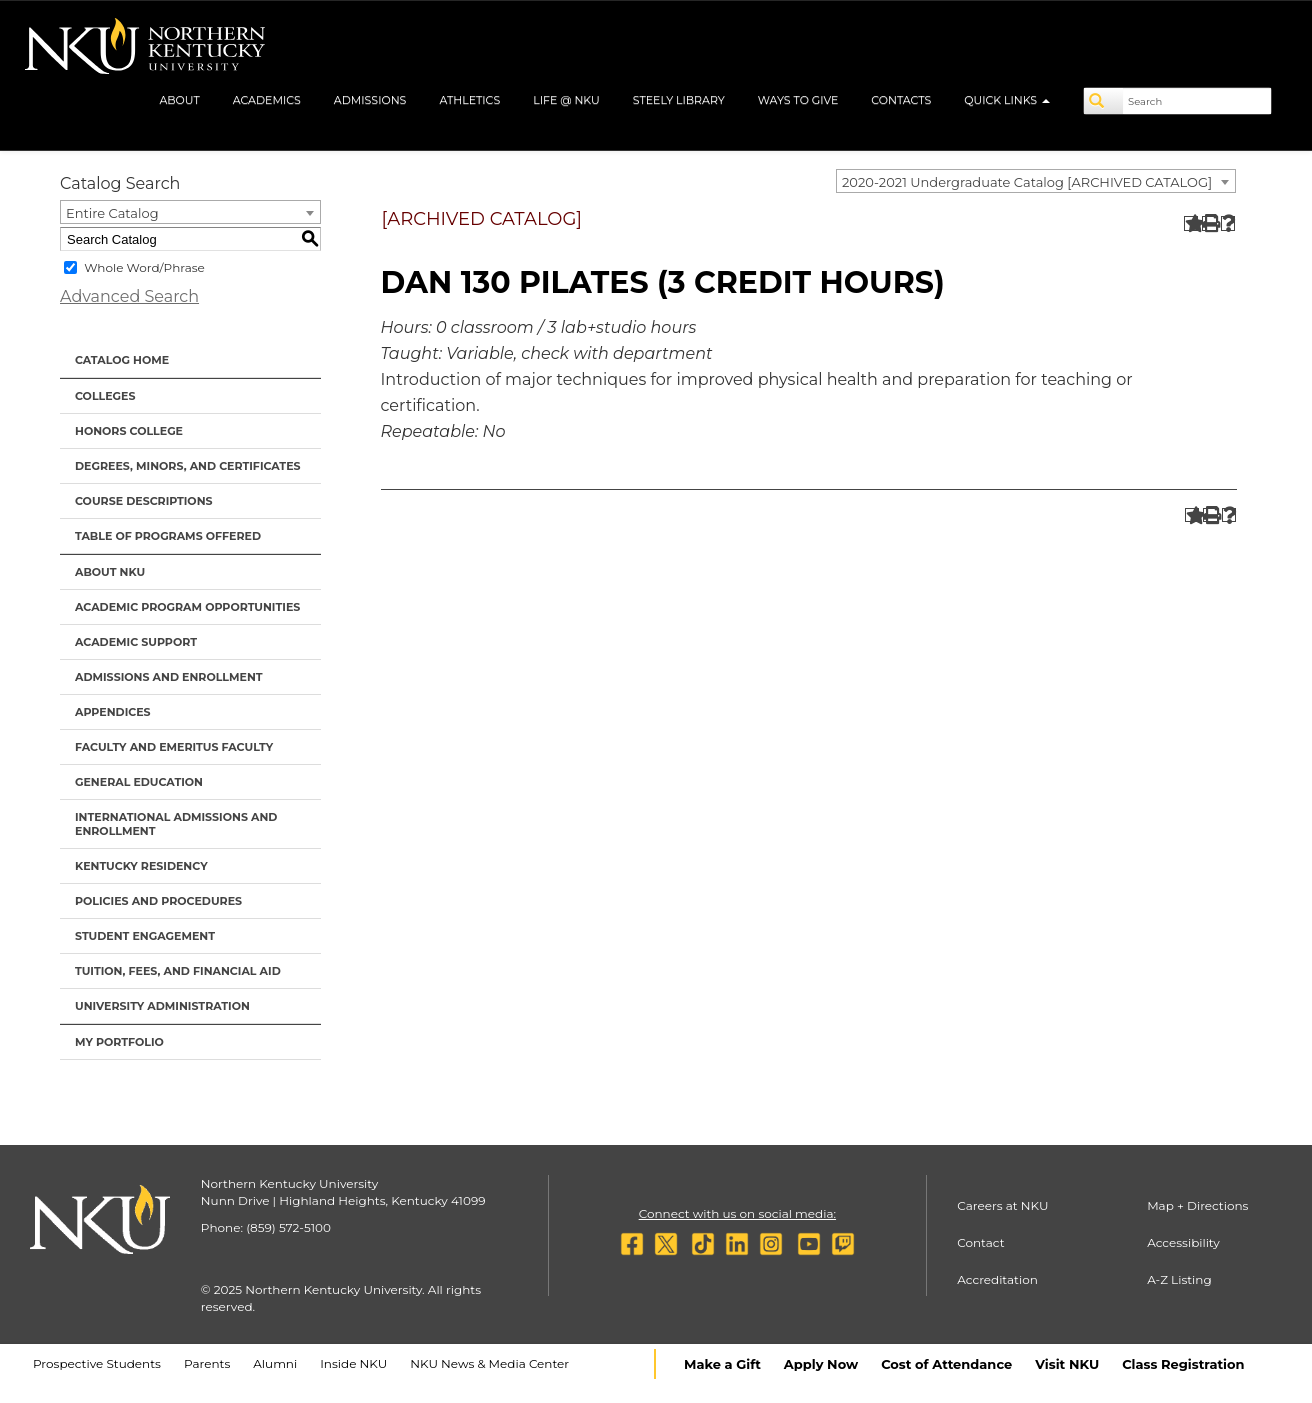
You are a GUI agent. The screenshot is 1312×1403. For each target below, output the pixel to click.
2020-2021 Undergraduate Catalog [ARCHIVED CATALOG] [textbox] (1027, 182)
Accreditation (997, 1279)
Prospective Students (97, 1363)
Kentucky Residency (141, 866)
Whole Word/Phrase (144, 267)
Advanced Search (129, 296)
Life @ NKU (566, 100)
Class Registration (1183, 1364)
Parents (207, 1363)
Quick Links (1007, 100)
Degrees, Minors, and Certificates (188, 466)
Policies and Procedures (158, 901)
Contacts (901, 100)
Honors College (129, 431)
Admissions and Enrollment (169, 677)
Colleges (105, 396)
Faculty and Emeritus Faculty (174, 747)
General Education (139, 782)
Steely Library (679, 100)
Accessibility (1183, 1242)
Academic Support (136, 642)
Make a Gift (722, 1364)
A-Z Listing (1179, 1279)
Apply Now (821, 1364)
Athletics (469, 100)
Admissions (370, 100)
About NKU (110, 572)
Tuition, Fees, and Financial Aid (178, 971)
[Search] (1104, 101)
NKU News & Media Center (489, 1363)
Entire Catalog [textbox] (112, 213)
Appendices (113, 712)
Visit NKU (1067, 1364)
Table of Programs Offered (168, 536)
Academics (267, 100)
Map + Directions (1197, 1205)
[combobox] (1036, 181)
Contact (980, 1242)
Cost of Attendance (946, 1364)
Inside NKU (353, 1363)
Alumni (275, 1363)
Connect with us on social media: (737, 1213)
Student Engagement (145, 936)
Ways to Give (798, 100)
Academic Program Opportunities (187, 607)
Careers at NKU (1002, 1205)
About (179, 100)
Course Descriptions (144, 501)
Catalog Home (122, 360)
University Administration (162, 1006)
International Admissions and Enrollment (176, 824)
